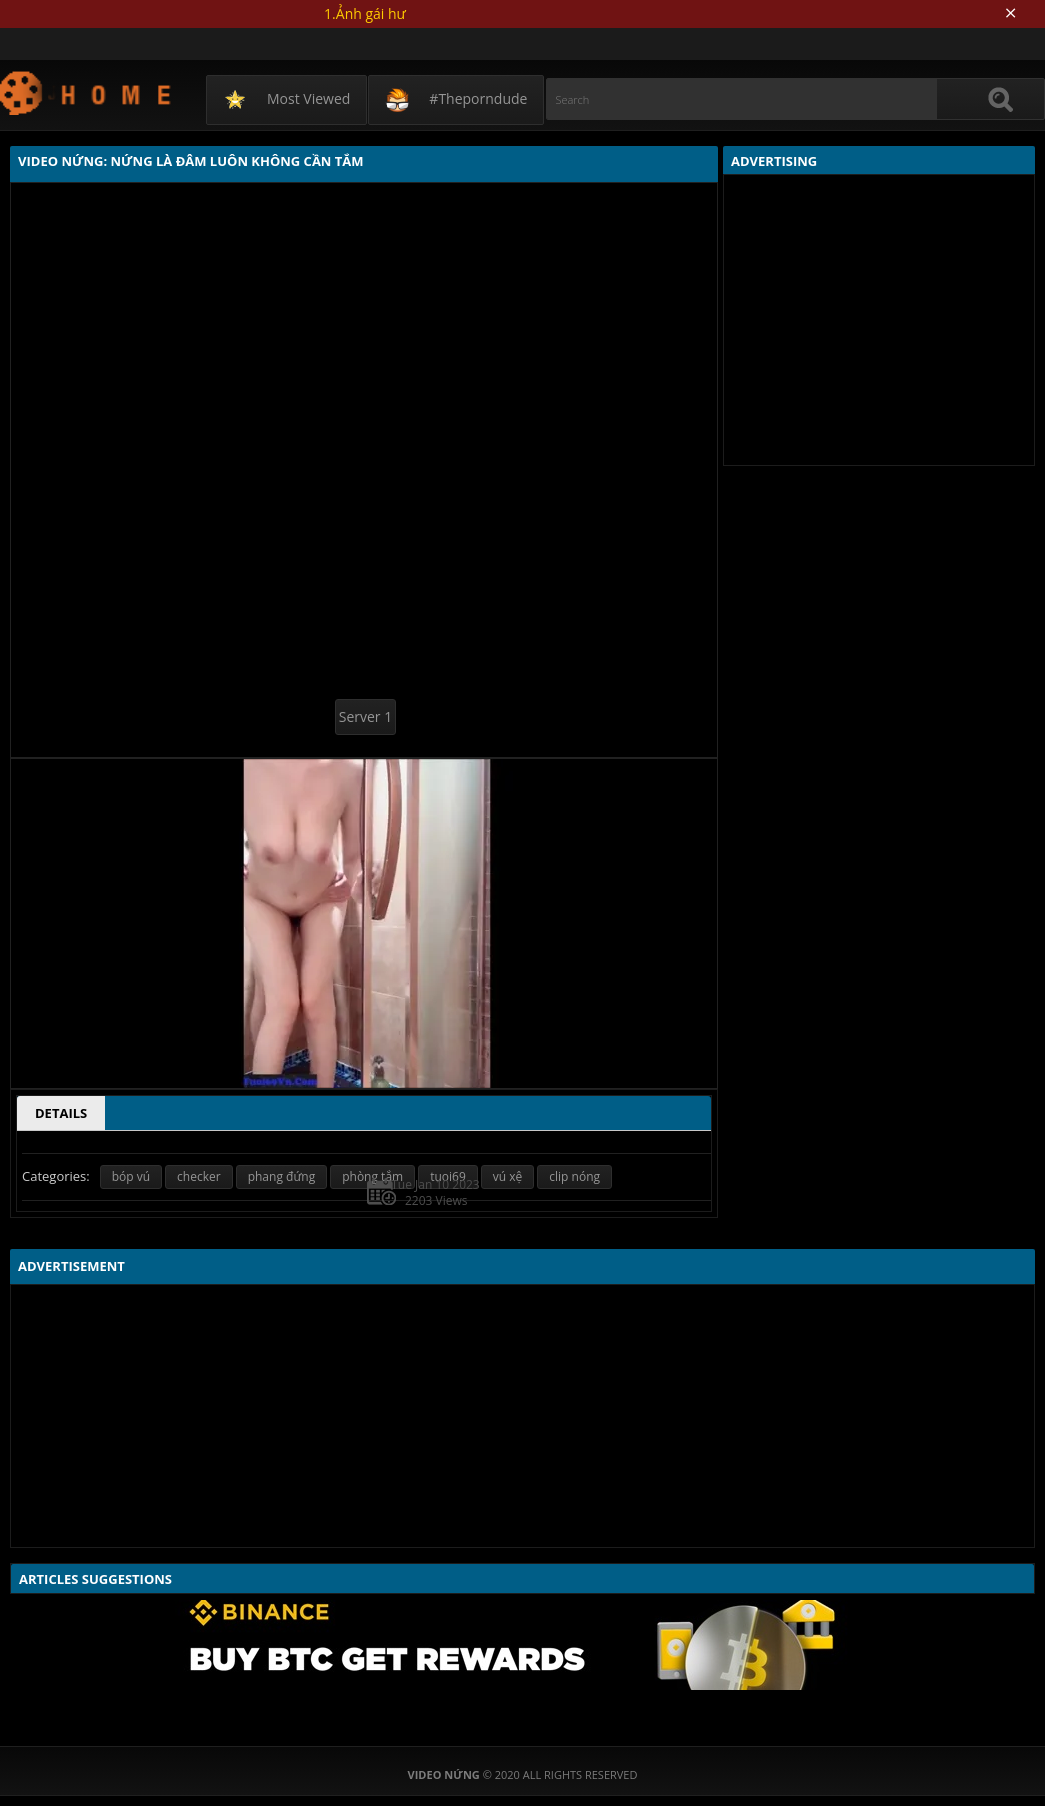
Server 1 (365, 716)
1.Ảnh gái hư (365, 13)
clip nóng (574, 1176)
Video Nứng (86, 92)
